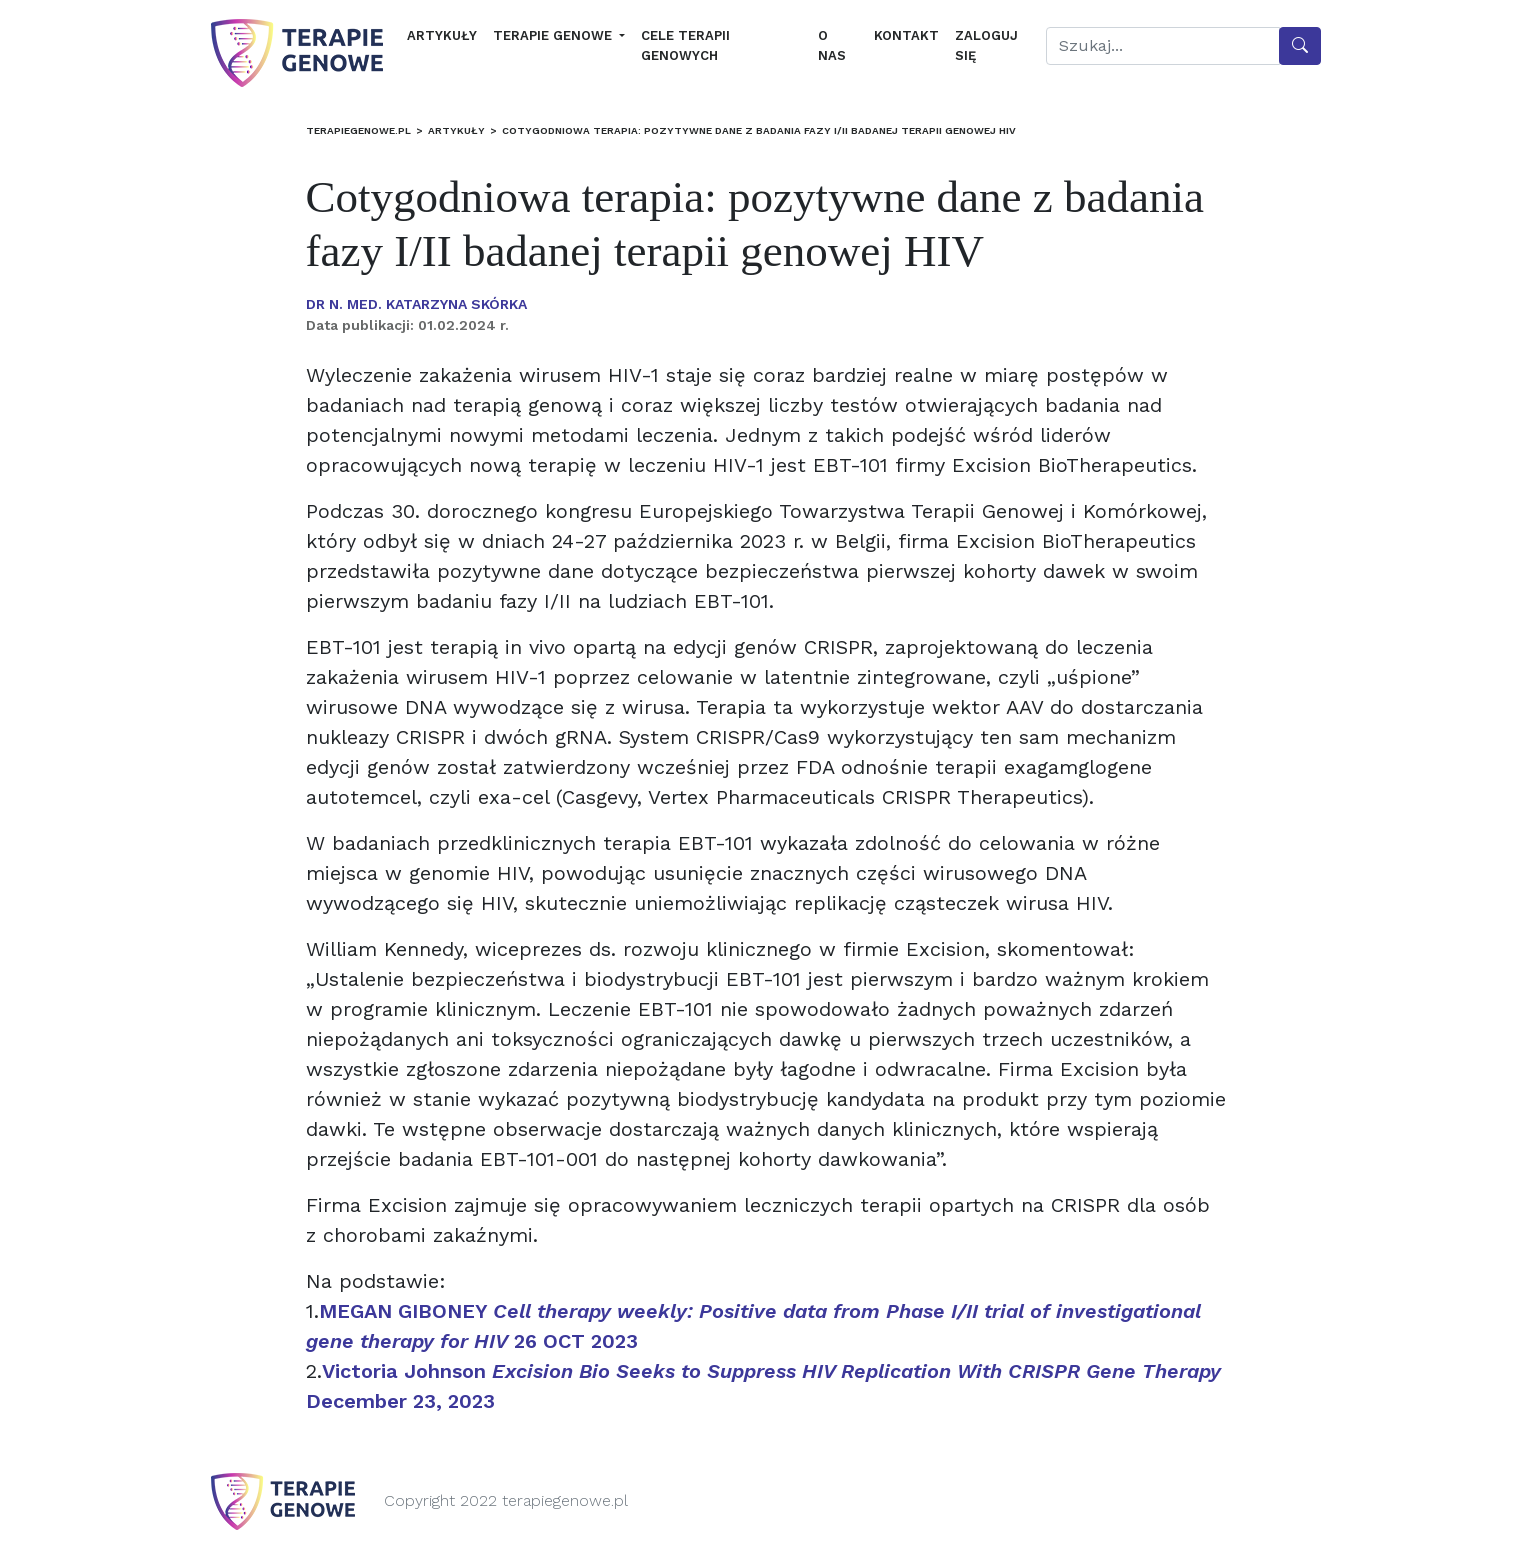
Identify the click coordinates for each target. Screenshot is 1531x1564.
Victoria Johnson (505, 1371)
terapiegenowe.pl (358, 130)
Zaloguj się (986, 45)
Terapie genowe (554, 35)
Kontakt (906, 35)
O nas (832, 45)
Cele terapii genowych (685, 45)
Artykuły (442, 35)
